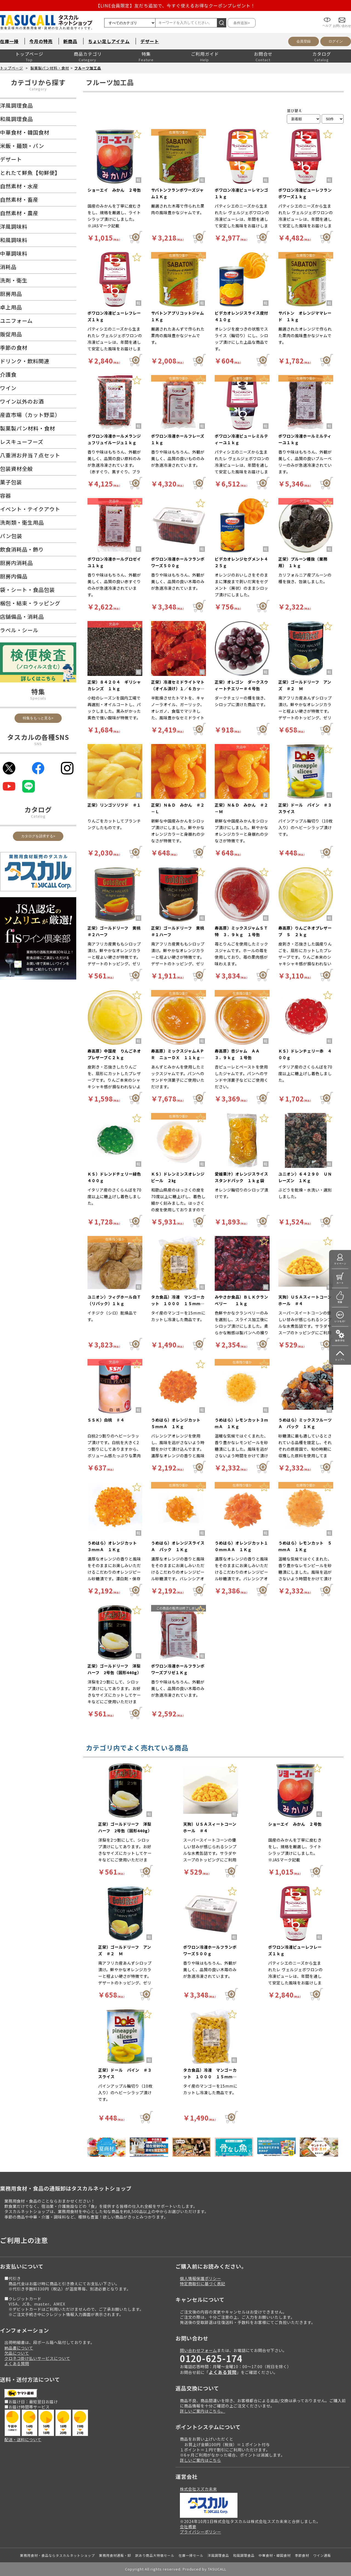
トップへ (340, 1359)
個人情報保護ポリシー (200, 2278)
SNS (38, 743)
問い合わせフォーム (198, 2350)
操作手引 (340, 1340)
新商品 (70, 41)
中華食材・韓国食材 (275, 2555)
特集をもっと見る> (38, 718)
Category (38, 88)
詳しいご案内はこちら (200, 2460)
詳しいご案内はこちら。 (202, 2411)
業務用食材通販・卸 (115, 2555)
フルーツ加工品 (87, 68)
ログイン (336, 41)
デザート (149, 41)
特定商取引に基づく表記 (202, 2283)
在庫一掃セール (191, 2555)
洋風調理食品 (218, 2555)
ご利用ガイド (205, 54)
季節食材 (302, 2555)
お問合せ (263, 54)
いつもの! (340, 1321)
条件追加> (241, 23)
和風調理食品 (243, 2555)
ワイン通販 (322, 2555)
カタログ (321, 54)
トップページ (29, 54)
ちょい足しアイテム (109, 41)
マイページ (340, 1263)
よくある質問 (16, 2363)
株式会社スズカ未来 (198, 2489)
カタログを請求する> (38, 836)
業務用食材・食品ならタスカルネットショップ (57, 2555)
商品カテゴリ (88, 54)
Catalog (38, 816)
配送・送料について (22, 2439)
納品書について (18, 2348)
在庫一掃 (9, 41)
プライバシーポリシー (200, 2532)
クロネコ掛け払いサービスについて (37, 2358)
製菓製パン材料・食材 (49, 68)
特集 (146, 54)
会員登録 (303, 41)
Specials (38, 698)
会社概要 (188, 2526)
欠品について (16, 2353)
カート (340, 1282)
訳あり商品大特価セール (154, 2555)
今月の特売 (41, 41)
